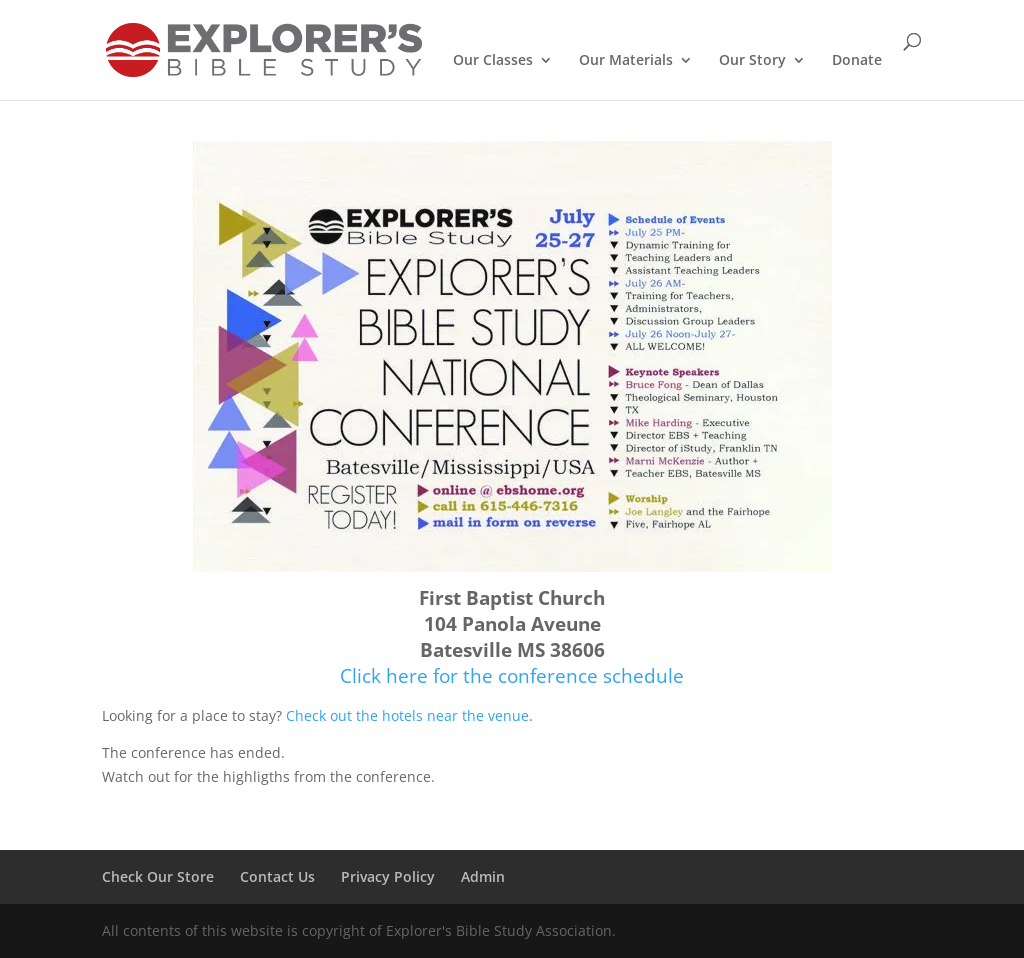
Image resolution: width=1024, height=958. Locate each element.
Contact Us (277, 876)
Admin (483, 876)
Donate (857, 61)
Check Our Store (158, 876)
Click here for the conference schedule (512, 675)
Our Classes (493, 61)
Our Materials (626, 61)
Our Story (752, 61)
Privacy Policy (388, 876)
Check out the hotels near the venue (407, 715)
